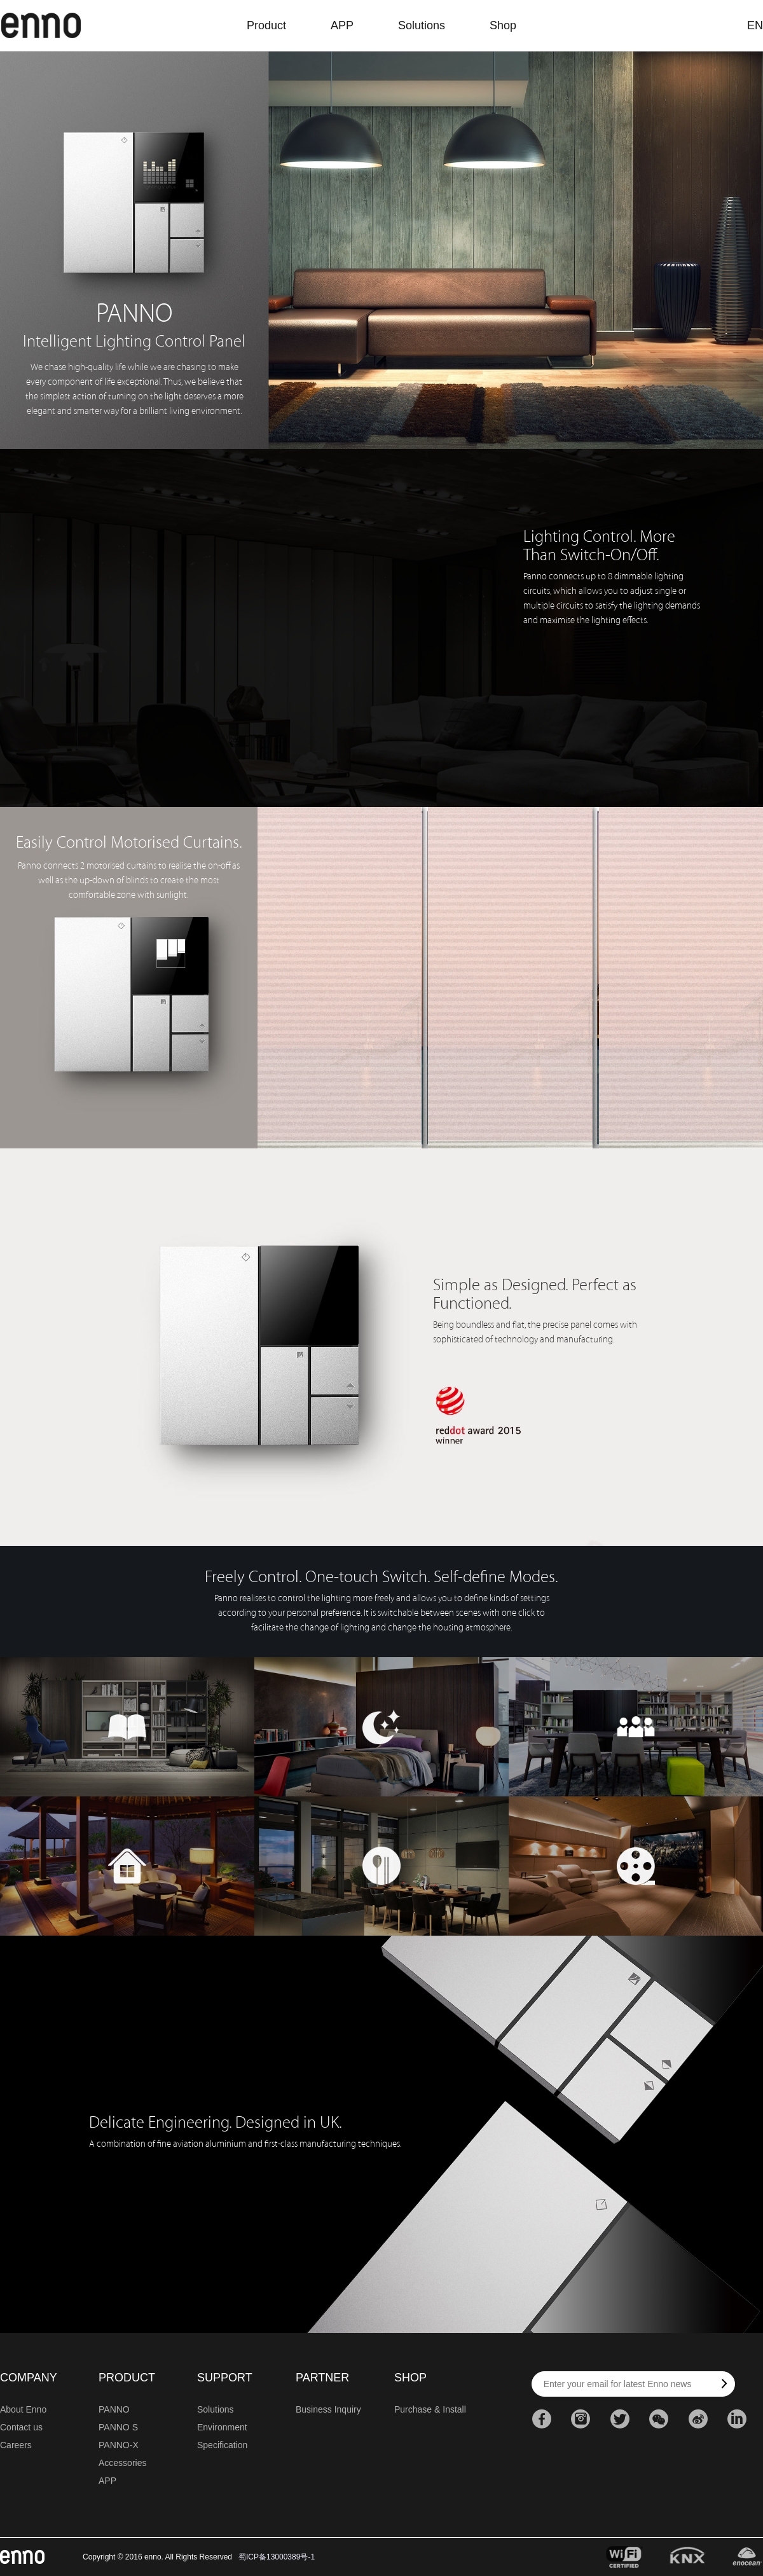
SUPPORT (224, 2377)
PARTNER (322, 2377)
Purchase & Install (430, 2409)
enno (40, 25)
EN (755, 25)
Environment (222, 2427)
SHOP (410, 2377)
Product (266, 25)
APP (342, 25)
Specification (222, 2445)
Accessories (122, 2463)
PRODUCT (127, 2377)
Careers (16, 2445)
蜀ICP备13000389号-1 (276, 2556)
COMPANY (28, 2377)
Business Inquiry (328, 2409)
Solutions (421, 25)
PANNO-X (119, 2445)
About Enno (23, 2409)
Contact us (21, 2427)
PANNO (114, 2409)
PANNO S (118, 2427)
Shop (503, 25)
